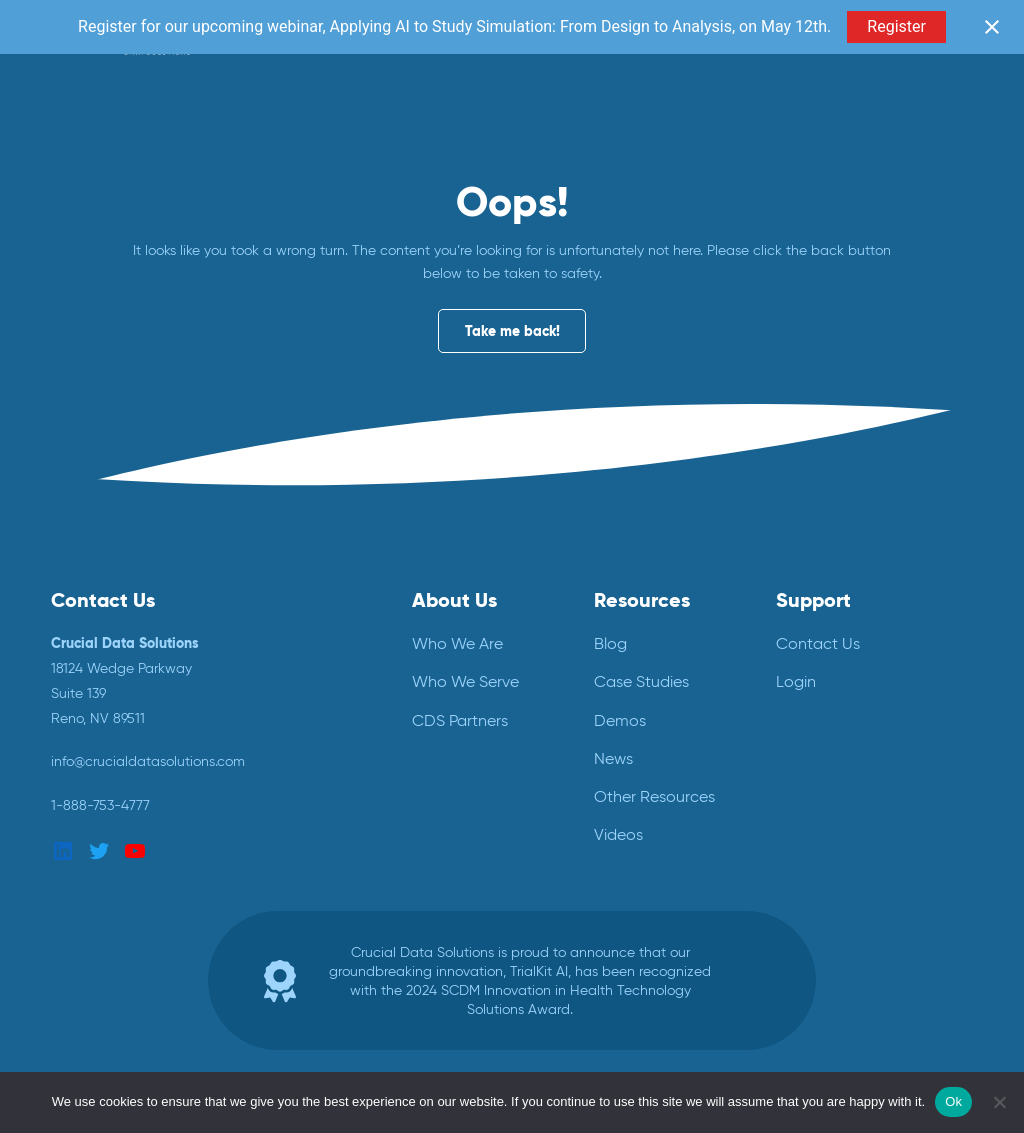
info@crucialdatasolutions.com (148, 761)
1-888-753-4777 (100, 805)
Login (796, 681)
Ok (953, 1101)
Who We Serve (465, 681)
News (613, 758)
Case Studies (641, 681)
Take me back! (512, 331)
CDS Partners (460, 720)
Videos (618, 834)
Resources (642, 600)
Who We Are (457, 643)
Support (813, 600)
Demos (620, 720)
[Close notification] (992, 27)
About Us (454, 600)
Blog (610, 643)
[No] (999, 1102)
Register (896, 26)
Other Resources (654, 796)
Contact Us (818, 643)
